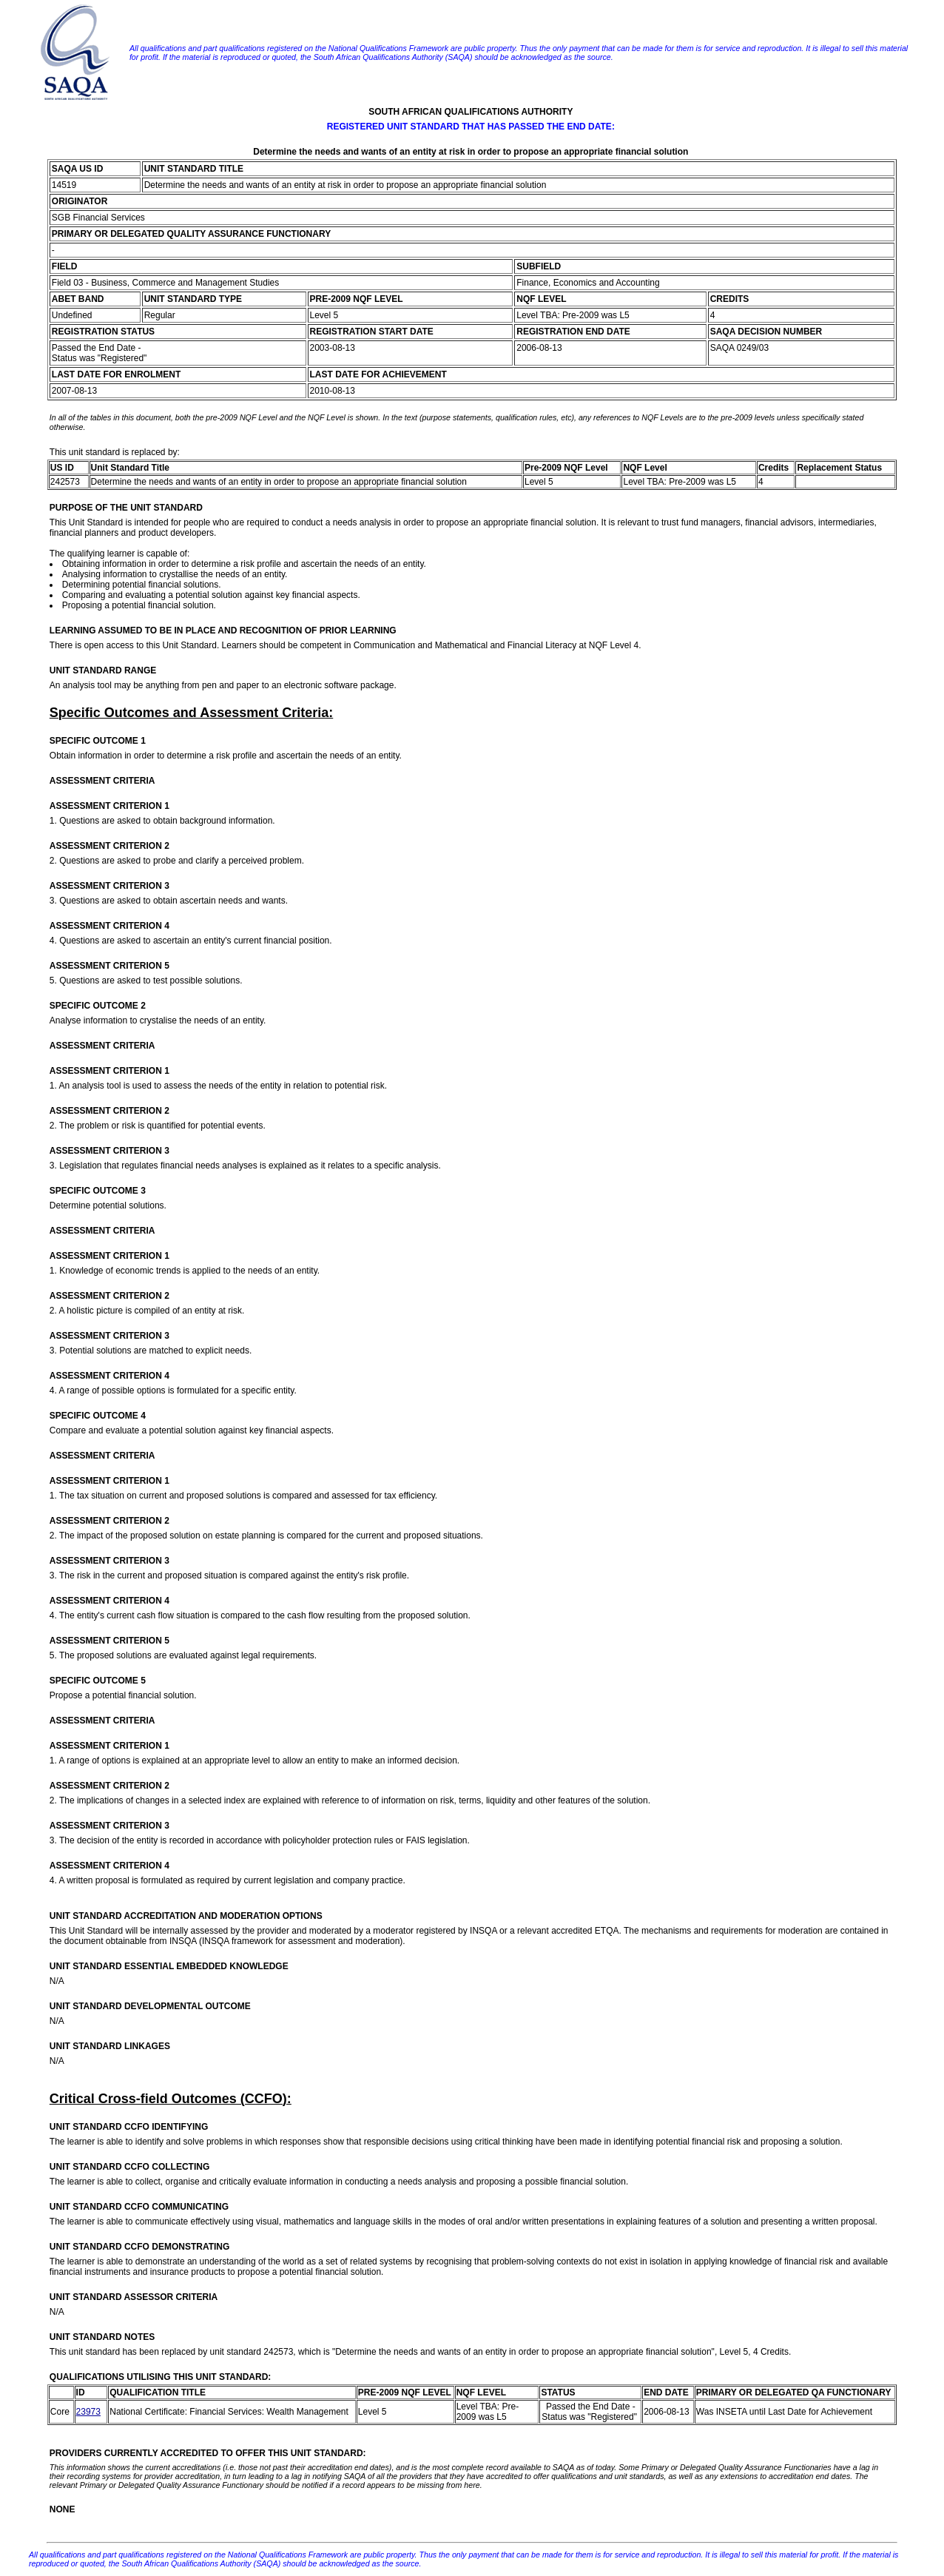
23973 (88, 2412)
